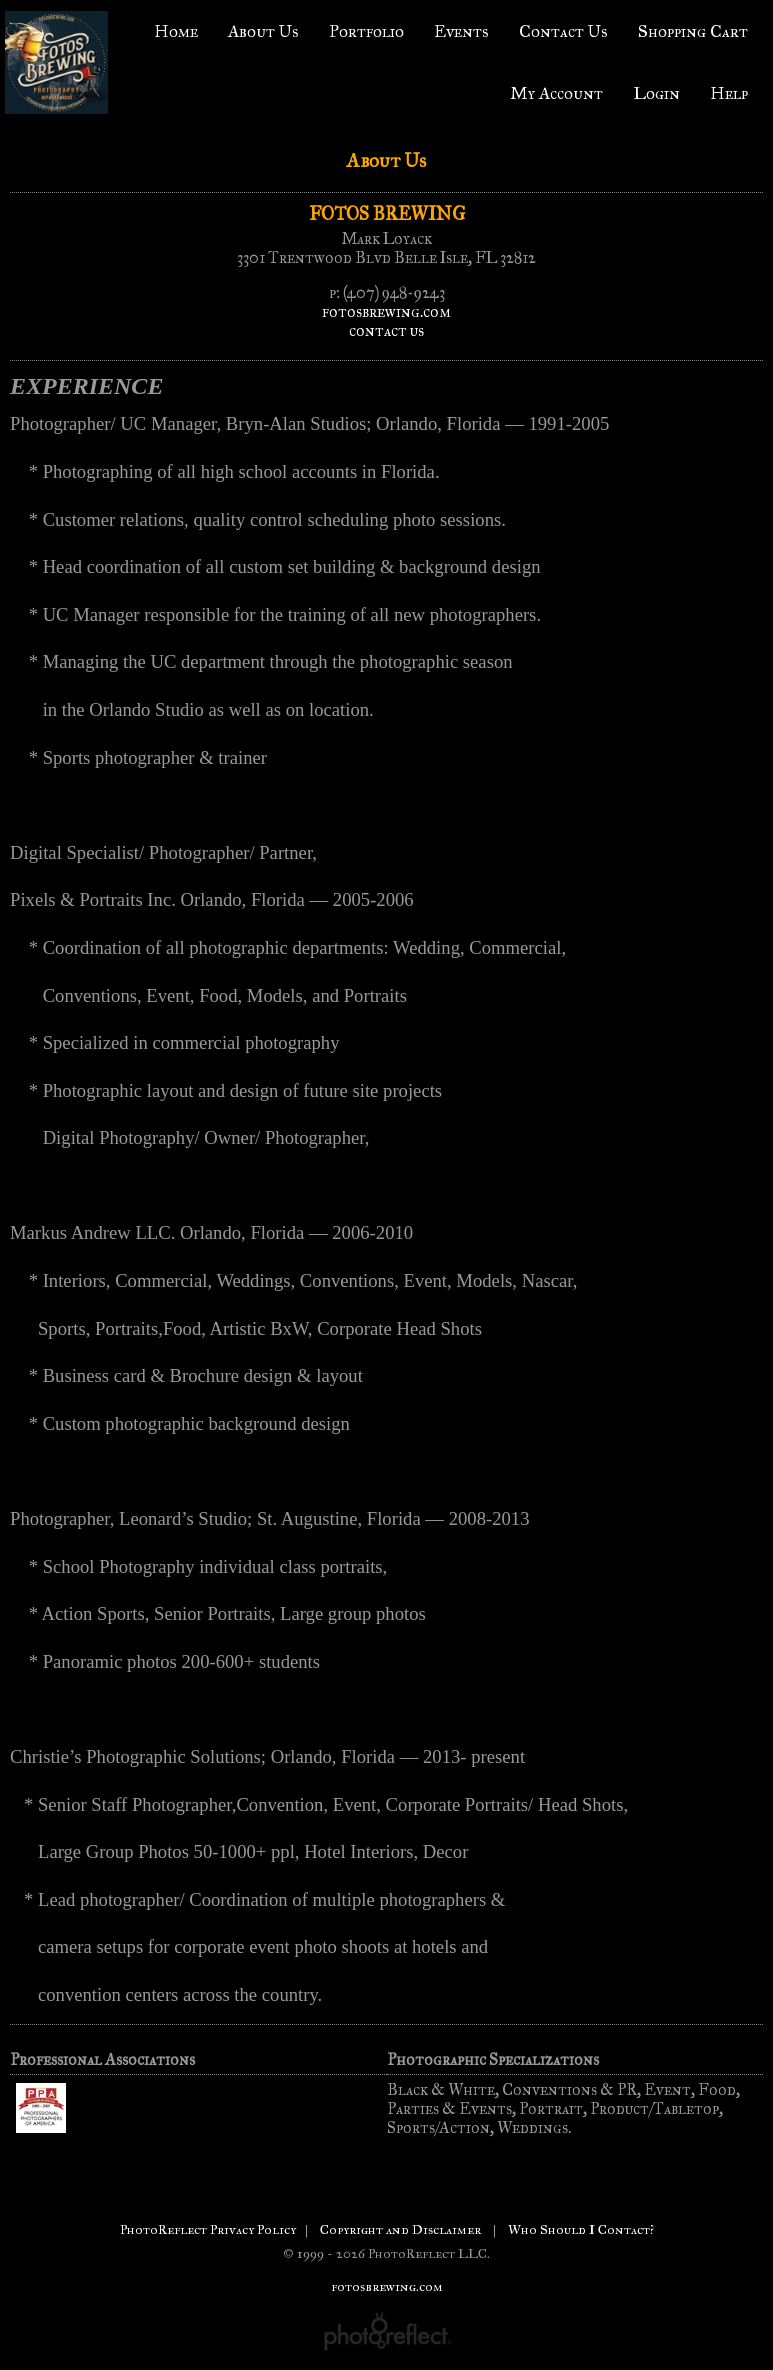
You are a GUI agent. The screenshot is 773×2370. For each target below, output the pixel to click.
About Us (263, 31)
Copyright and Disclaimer (402, 2229)
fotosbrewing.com (386, 311)
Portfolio (366, 31)
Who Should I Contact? (581, 2229)
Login (656, 93)
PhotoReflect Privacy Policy (208, 2229)
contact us (386, 330)
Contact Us (563, 31)
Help (729, 93)
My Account (556, 93)
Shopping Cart (693, 31)
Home (176, 31)
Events (461, 31)
